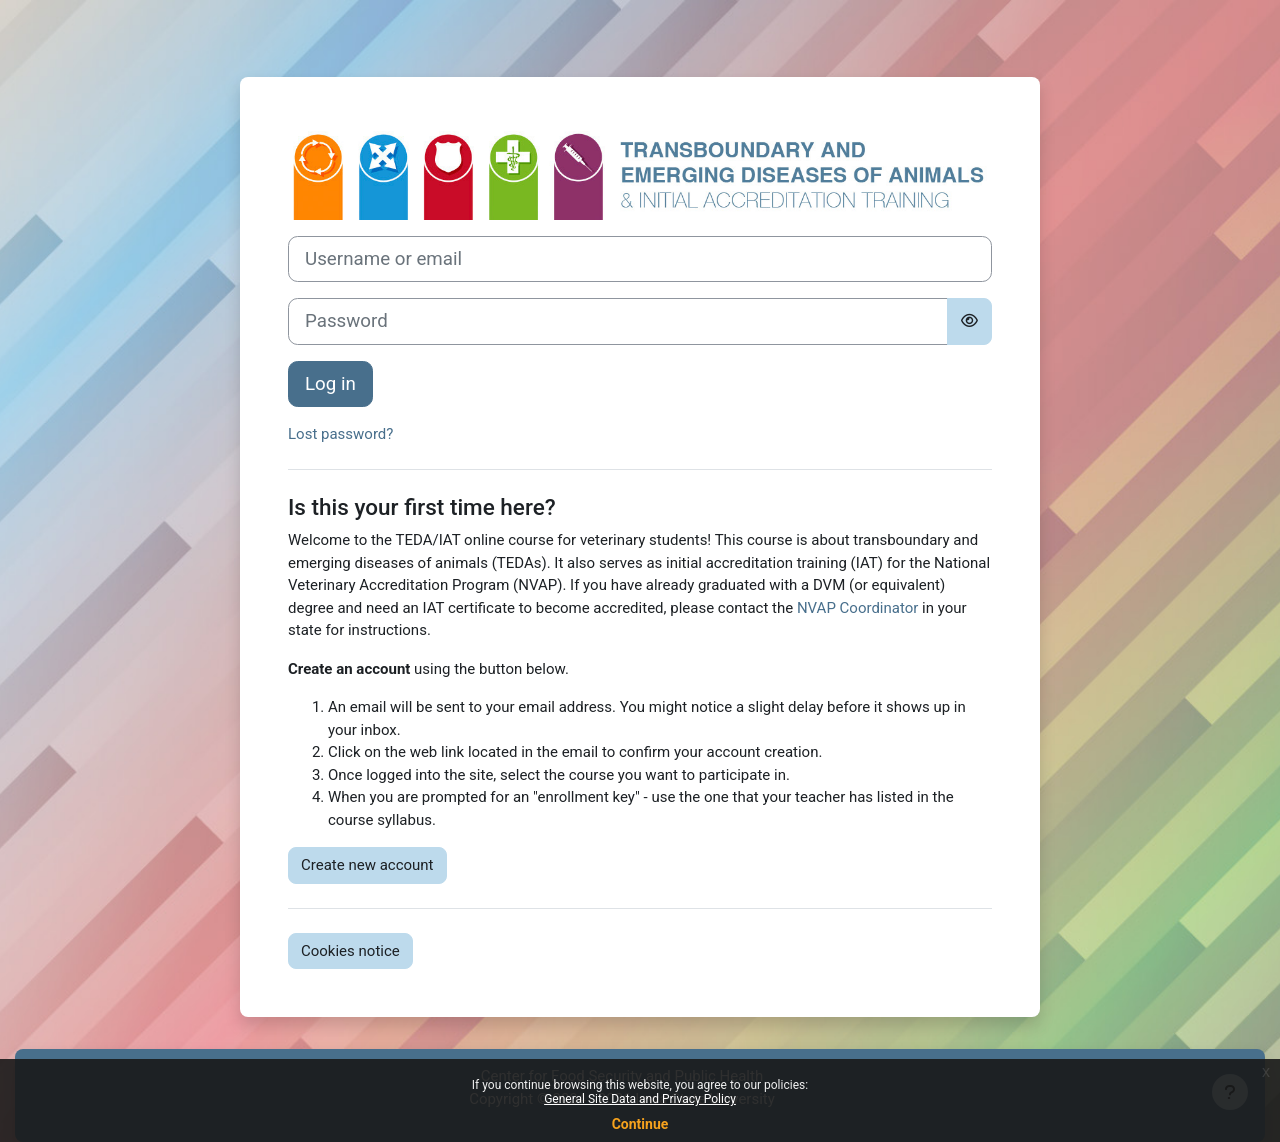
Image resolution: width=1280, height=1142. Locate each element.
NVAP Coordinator (857, 608)
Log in (330, 384)
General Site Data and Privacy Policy (640, 1099)
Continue (640, 1124)
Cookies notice (350, 951)
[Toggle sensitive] (969, 321)
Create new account (367, 865)
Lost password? (340, 434)
